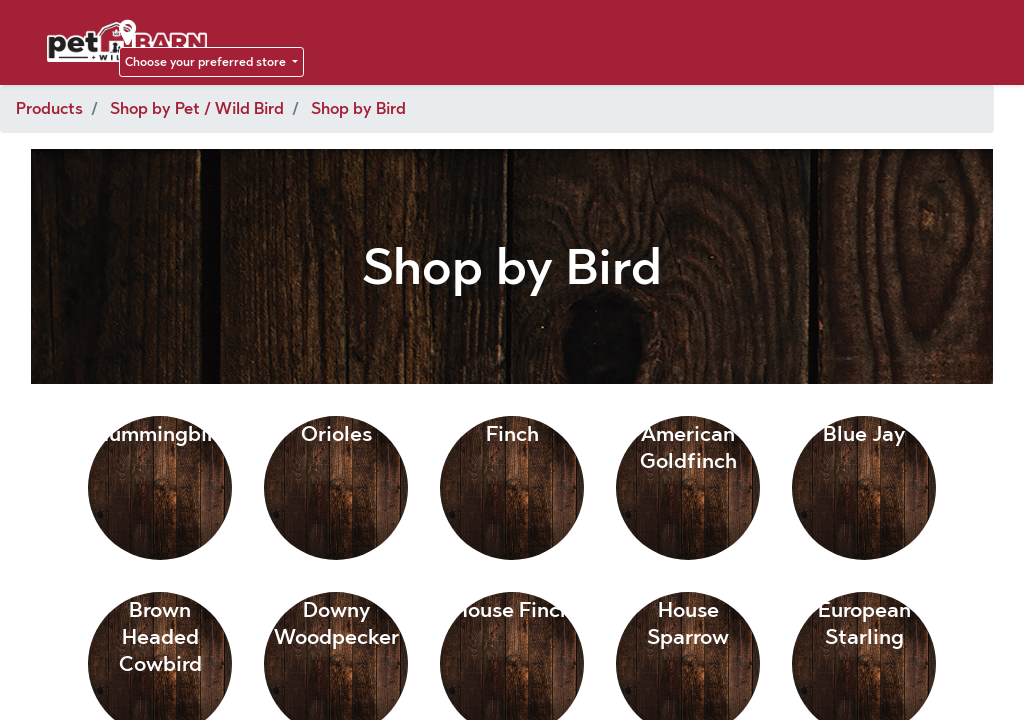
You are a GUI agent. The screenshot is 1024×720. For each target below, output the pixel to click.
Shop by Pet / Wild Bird (197, 108)
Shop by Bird (358, 108)
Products (49, 108)
